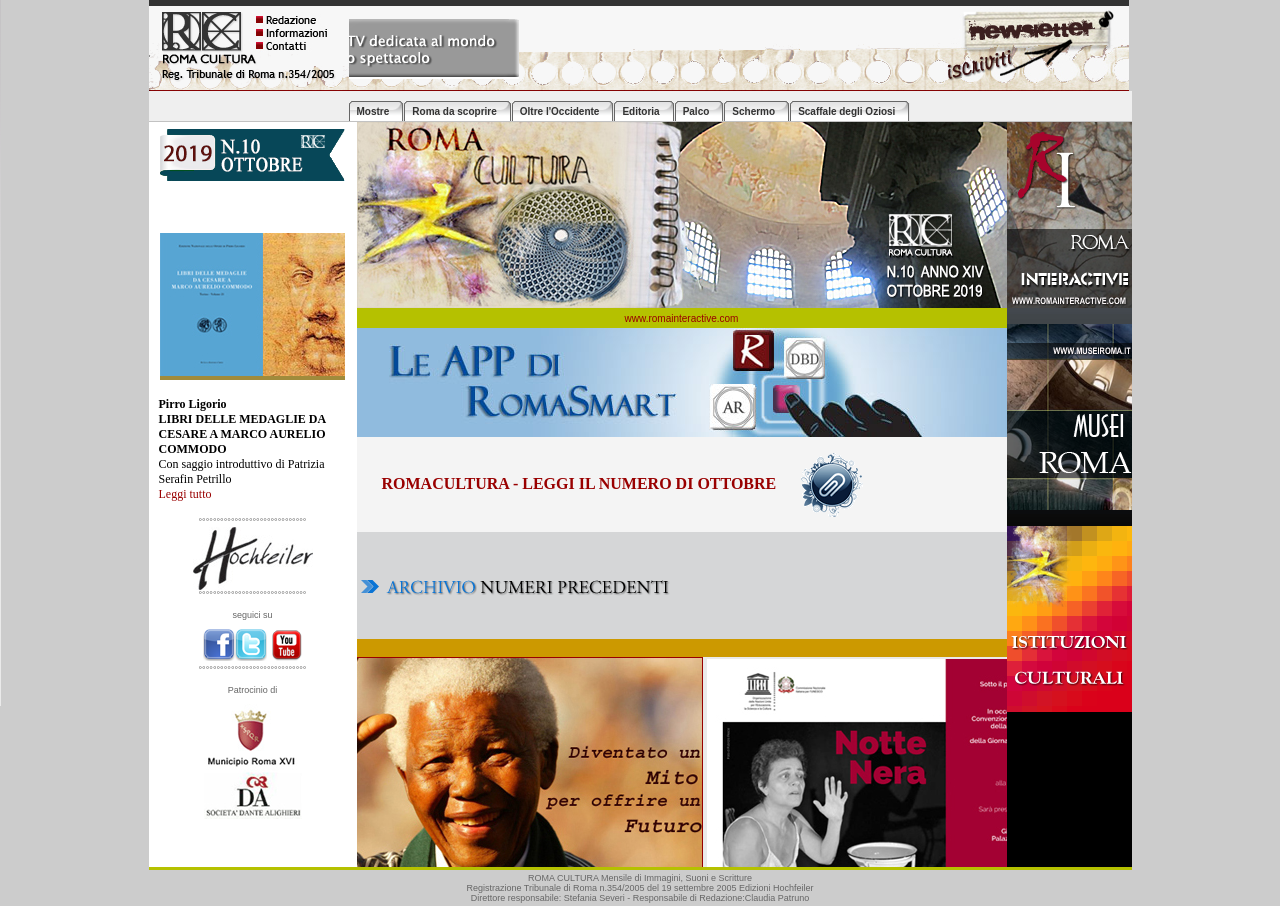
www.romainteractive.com (682, 318)
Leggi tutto (185, 494)
